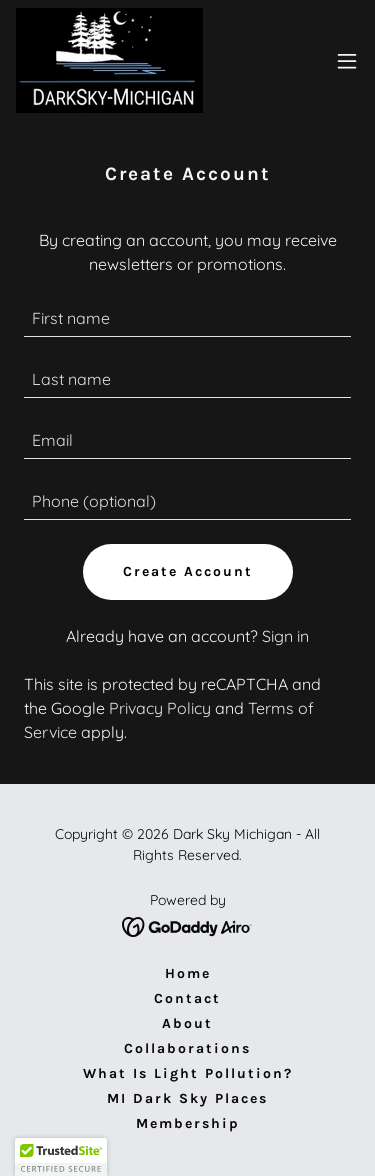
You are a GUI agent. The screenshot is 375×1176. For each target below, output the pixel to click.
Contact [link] (187, 998)
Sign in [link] (285, 636)
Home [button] (188, 973)
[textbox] (187, 318)
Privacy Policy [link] (160, 708)
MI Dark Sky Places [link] (187, 1098)
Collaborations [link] (187, 1048)
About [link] (187, 1023)
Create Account (188, 571)
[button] (347, 61)
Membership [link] (188, 1123)
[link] (109, 60)
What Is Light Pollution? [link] (188, 1073)
